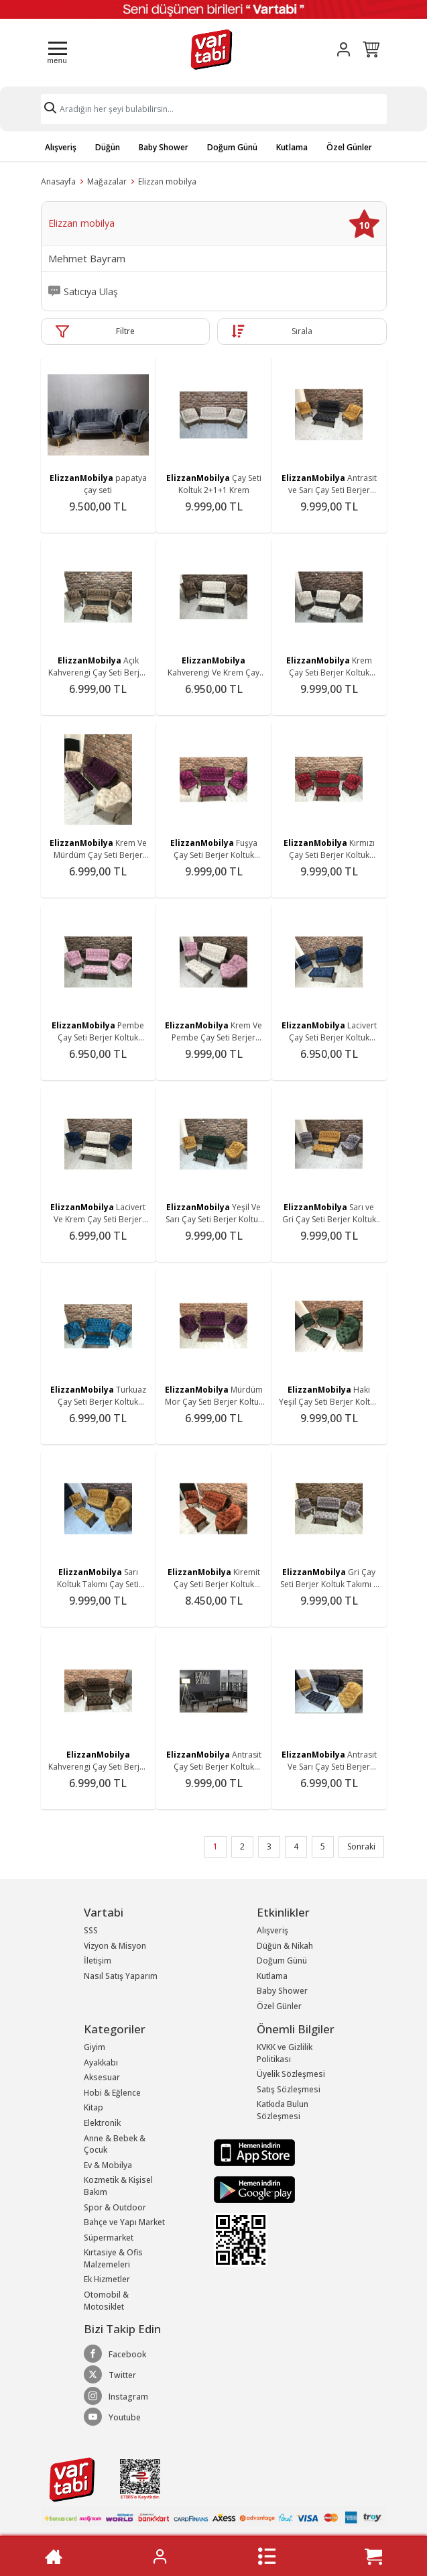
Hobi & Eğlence (112, 2092)
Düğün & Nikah (285, 1945)
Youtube (112, 2417)
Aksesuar (102, 2077)
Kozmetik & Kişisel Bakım (118, 2186)
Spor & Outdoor (115, 2207)
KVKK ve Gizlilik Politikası (284, 2053)
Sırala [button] (302, 331)
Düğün (107, 147)
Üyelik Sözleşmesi (291, 2074)
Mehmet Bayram (86, 259)
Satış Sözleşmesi (288, 2089)
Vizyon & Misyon (115, 1945)
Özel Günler (349, 147)
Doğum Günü (232, 147)
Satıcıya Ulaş (91, 292)
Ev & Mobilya (108, 2165)
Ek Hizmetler (107, 2279)
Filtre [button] (125, 331)
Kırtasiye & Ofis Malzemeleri (113, 2258)
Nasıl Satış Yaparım (121, 1976)
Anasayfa (58, 181)
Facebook (115, 2354)
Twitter (110, 2374)
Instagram (116, 2396)
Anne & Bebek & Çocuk (114, 2144)
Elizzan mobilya (167, 181)
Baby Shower (163, 147)
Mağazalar (107, 181)
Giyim (94, 2047)
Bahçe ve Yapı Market (124, 2222)
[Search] (214, 109)
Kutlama (292, 147)
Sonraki (361, 1846)
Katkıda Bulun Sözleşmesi (282, 2110)
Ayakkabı (101, 2062)
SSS (91, 1930)
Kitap (93, 2107)
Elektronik (102, 2123)
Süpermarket (108, 2237)
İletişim (97, 1960)
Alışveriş (60, 147)
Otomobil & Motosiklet (106, 2300)
